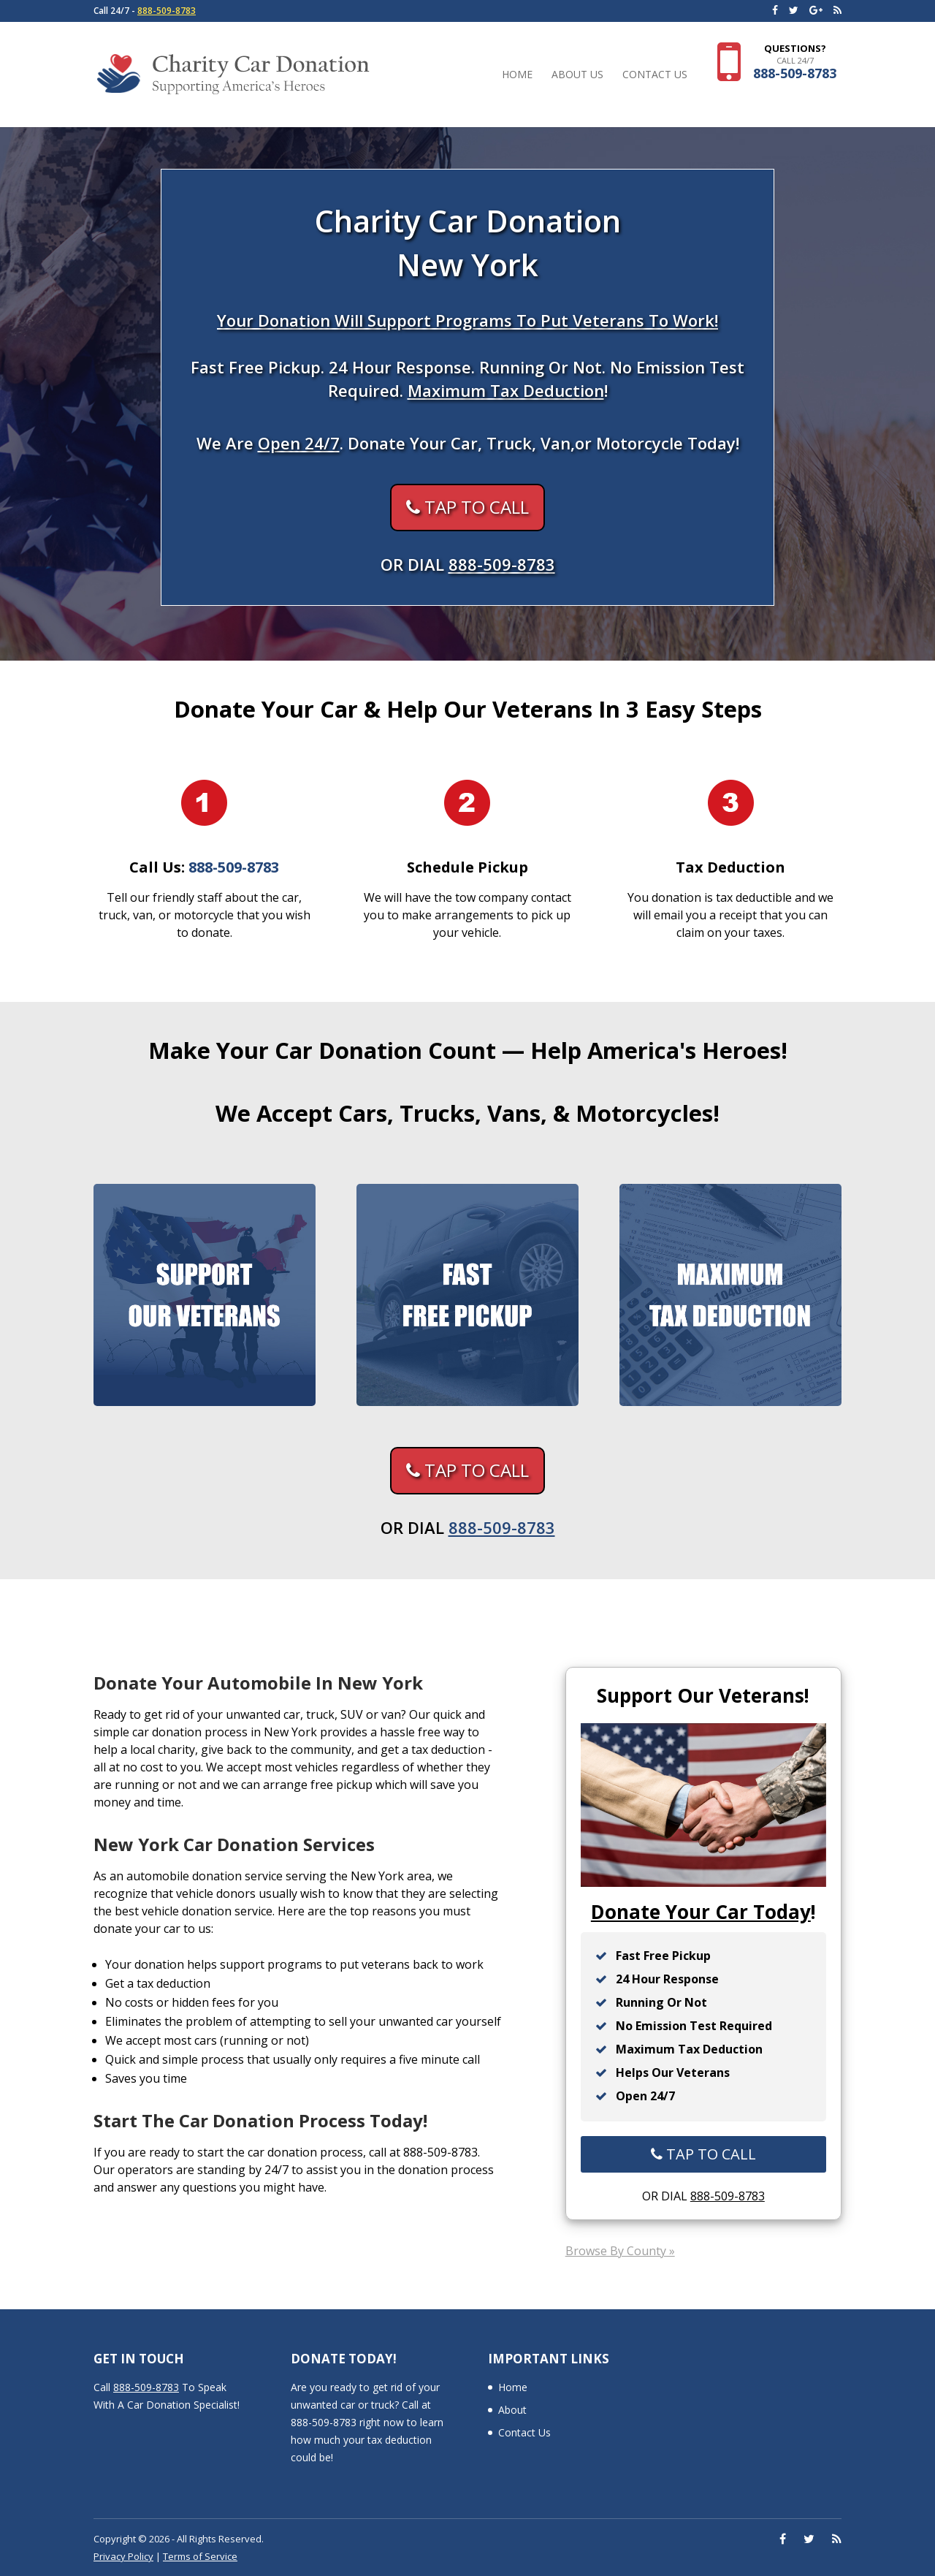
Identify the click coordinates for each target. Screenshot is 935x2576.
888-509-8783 (166, 10)
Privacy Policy (123, 2556)
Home (517, 75)
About (512, 2410)
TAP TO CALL (467, 507)
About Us (577, 75)
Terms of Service (200, 2556)
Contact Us (654, 75)
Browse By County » (620, 2251)
